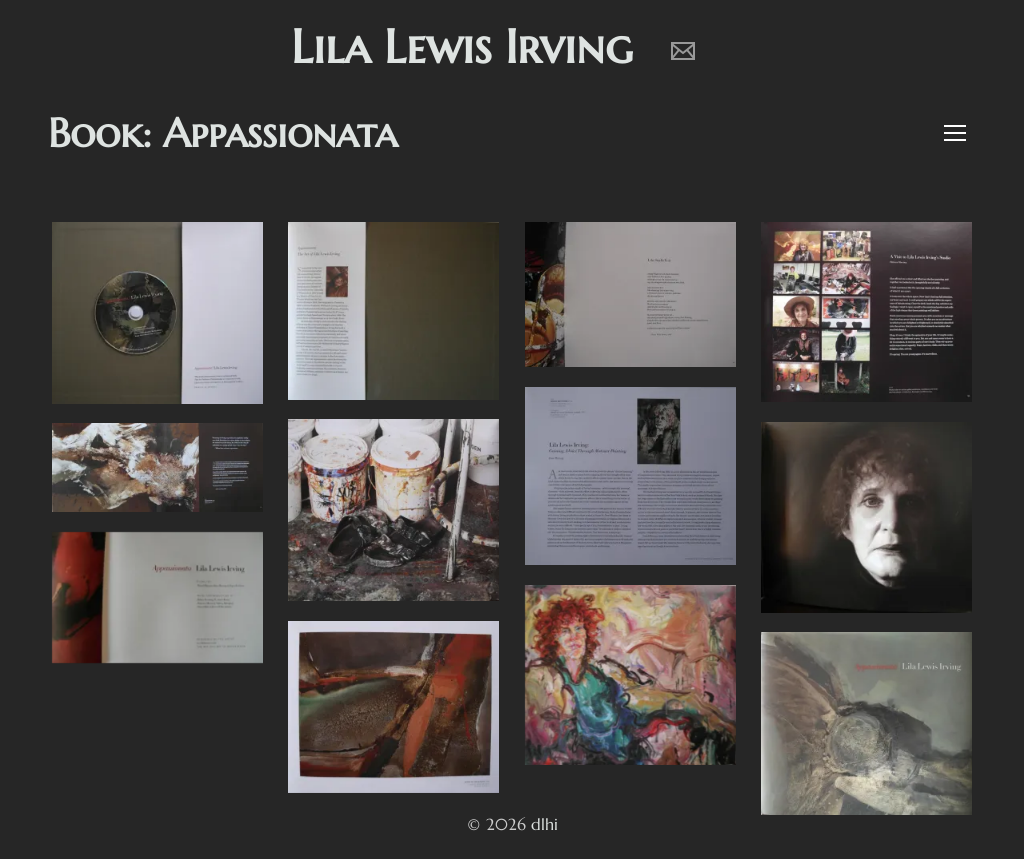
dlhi (544, 824)
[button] (952, 135)
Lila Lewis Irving (462, 46)
